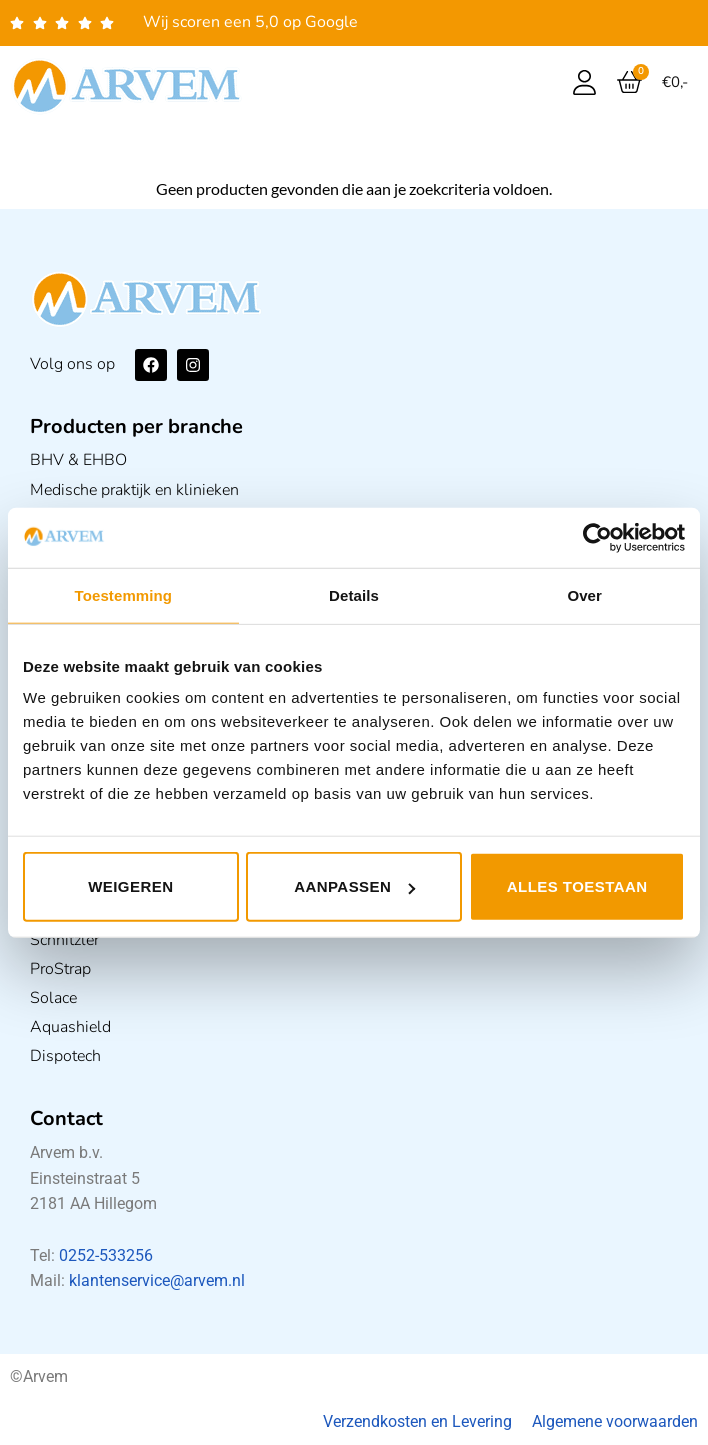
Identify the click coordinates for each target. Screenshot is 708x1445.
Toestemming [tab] (124, 594)
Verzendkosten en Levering (417, 1421)
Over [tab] (584, 594)
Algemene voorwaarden (615, 1421)
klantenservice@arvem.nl (157, 1280)
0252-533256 (106, 1255)
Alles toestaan (577, 886)
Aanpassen (354, 886)
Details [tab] (354, 594)
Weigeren (130, 886)
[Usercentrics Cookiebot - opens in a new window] (597, 537)
